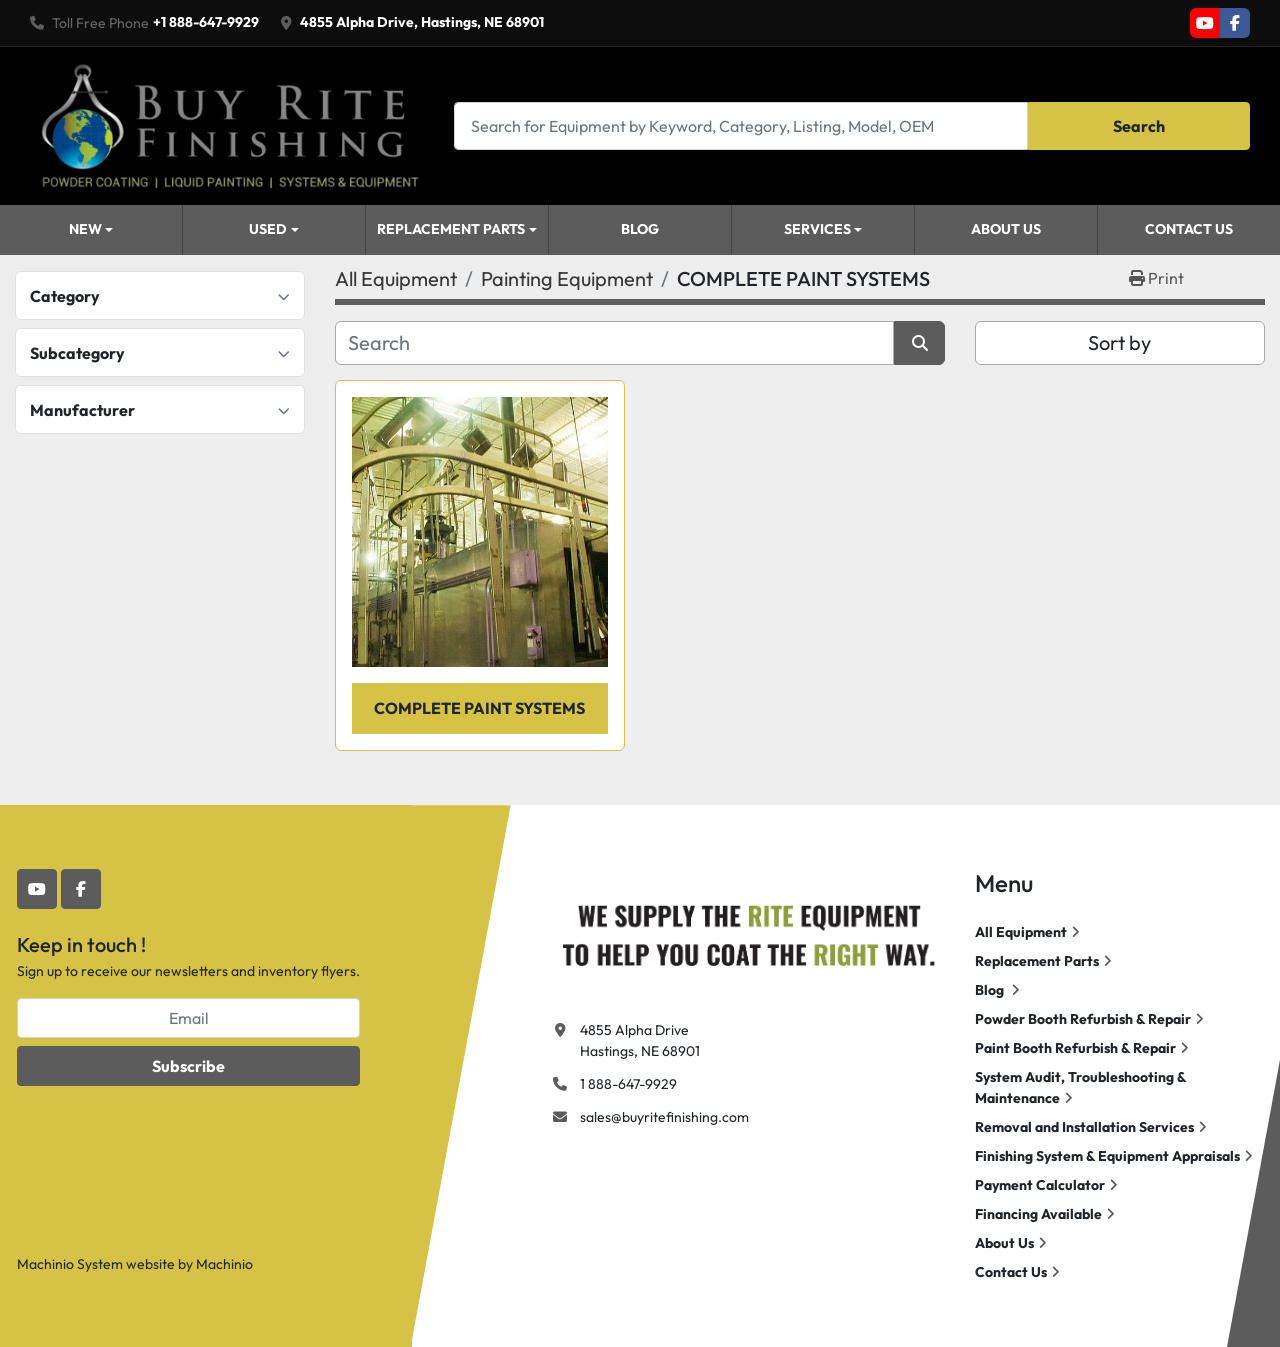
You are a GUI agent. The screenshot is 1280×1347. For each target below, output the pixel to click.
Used (268, 229)
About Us (1006, 229)
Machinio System (70, 1264)
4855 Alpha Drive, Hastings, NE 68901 (422, 22)
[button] (91, 230)
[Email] (188, 1018)
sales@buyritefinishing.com (664, 1117)
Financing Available (1038, 1214)
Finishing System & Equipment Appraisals (1107, 1156)
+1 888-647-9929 (206, 22)
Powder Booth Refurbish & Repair (1083, 1019)
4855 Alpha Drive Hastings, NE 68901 (640, 1040)
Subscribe (188, 1066)
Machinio (224, 1264)
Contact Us (1189, 229)
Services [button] (817, 229)
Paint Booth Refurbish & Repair (1075, 1048)
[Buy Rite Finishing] (748, 931)
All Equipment (1021, 932)
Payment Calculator (1040, 1185)
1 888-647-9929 (628, 1084)
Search (1139, 126)
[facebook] (1235, 23)
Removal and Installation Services (1084, 1127)
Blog (640, 229)
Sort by (1119, 342)
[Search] (741, 125)
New (85, 229)
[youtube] (1205, 23)
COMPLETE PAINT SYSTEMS (479, 708)
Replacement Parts (451, 229)
